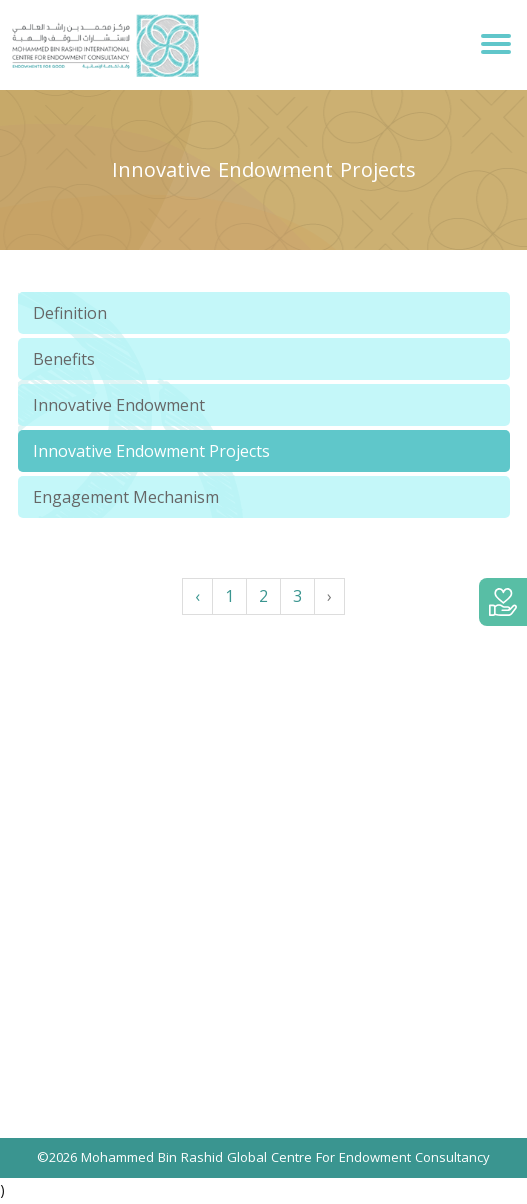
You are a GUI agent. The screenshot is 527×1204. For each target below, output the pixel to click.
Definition (70, 313)
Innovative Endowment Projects (151, 451)
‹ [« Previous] (197, 596)
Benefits (64, 359)
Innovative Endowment (119, 405)
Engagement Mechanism (126, 497)
